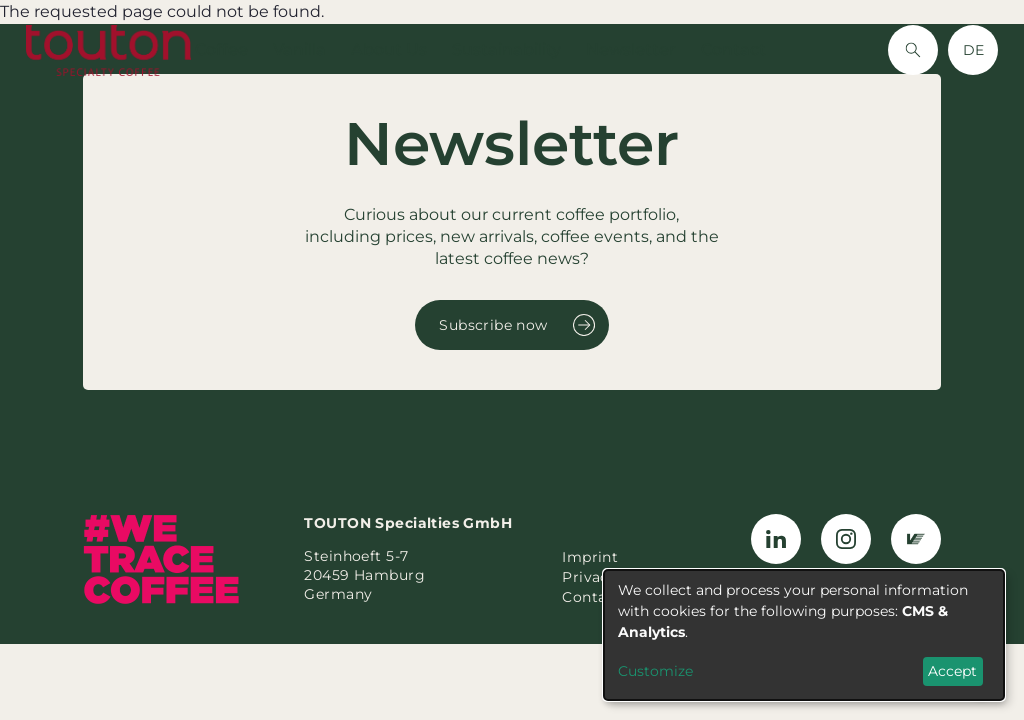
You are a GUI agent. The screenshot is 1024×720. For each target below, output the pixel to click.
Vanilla (299, 49)
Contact (733, 49)
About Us (389, 49)
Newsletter (631, 49)
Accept (952, 671)
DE (973, 50)
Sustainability (506, 49)
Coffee (221, 49)
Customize (655, 671)
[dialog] (804, 635)
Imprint (590, 557)
